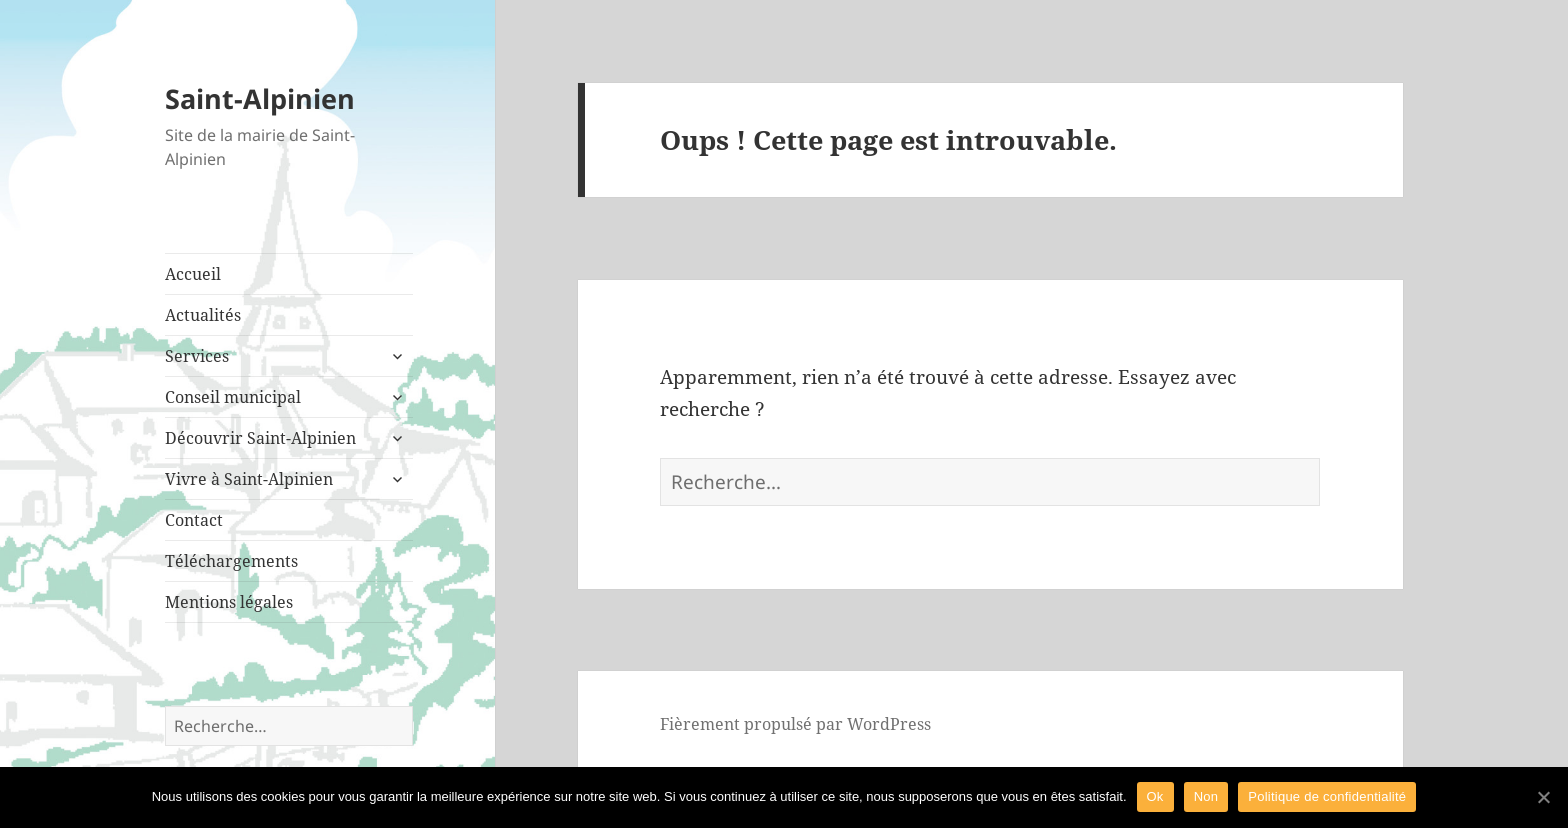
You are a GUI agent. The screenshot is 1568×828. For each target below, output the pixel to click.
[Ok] (1543, 797)
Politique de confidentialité (1327, 796)
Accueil (193, 274)
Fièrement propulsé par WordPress (795, 724)
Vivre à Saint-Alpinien (249, 479)
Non (1206, 796)
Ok (1155, 796)
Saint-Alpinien (260, 98)
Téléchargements (231, 561)
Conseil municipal (233, 397)
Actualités (203, 315)
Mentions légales (229, 602)
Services (197, 356)
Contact (194, 520)
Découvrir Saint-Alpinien (260, 438)
